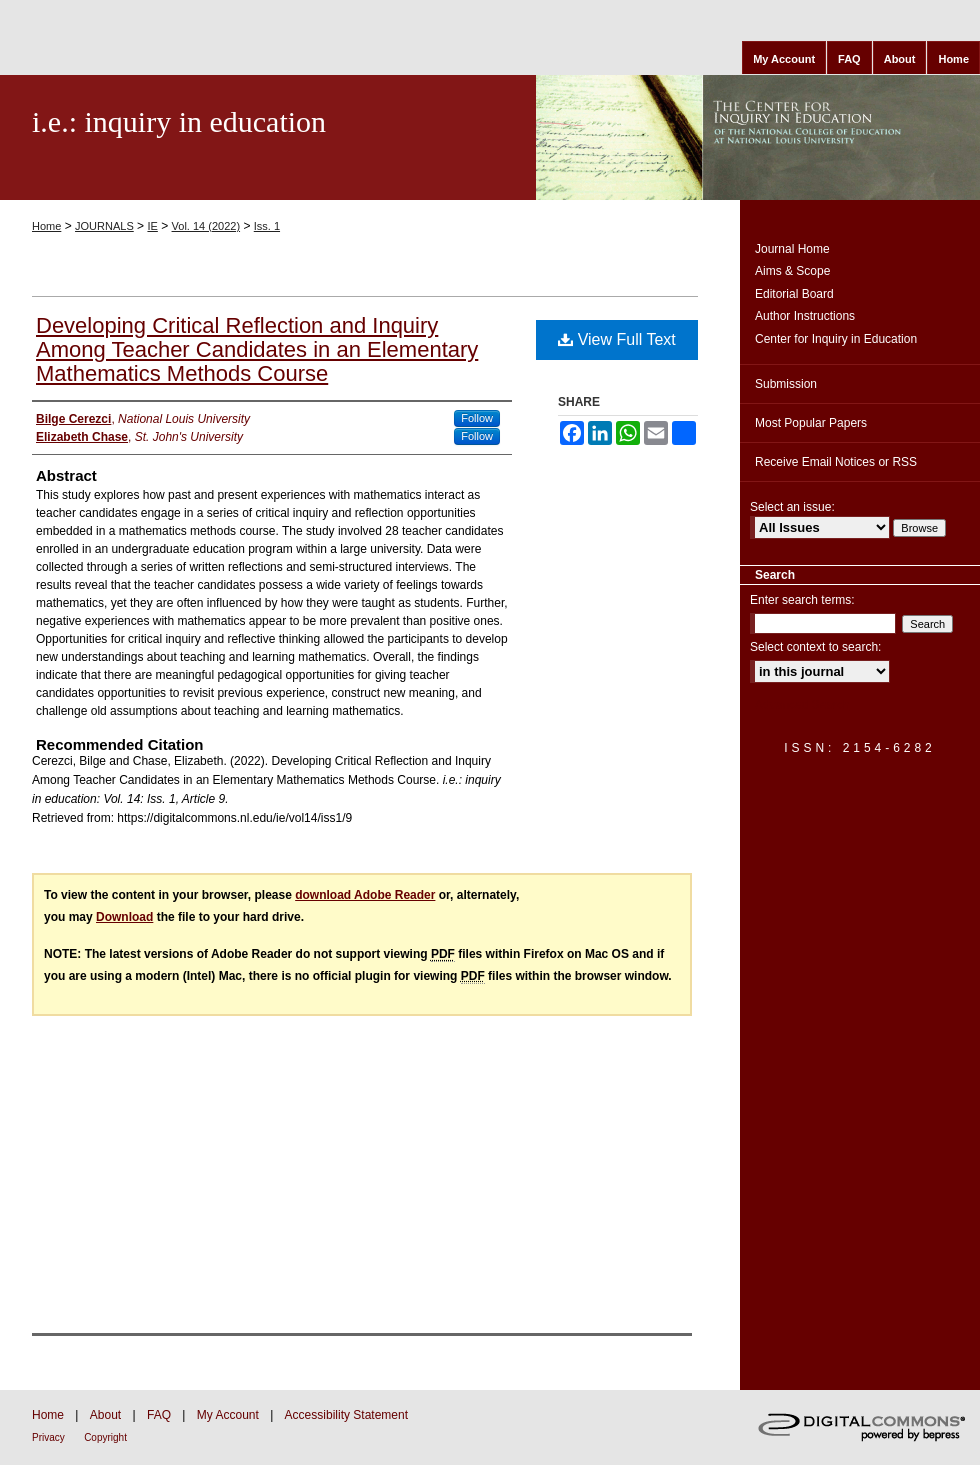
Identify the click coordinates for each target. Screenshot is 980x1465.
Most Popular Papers (811, 423)
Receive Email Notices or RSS (836, 462)
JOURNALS (104, 226)
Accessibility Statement (346, 1415)
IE (152, 226)
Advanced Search (802, 705)
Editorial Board (794, 294)
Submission (786, 384)
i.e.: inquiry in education (179, 121)
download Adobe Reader (365, 895)
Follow (477, 418)
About (105, 1415)
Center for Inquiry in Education (836, 339)
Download (124, 917)
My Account (228, 1415)
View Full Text (617, 339)
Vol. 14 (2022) (206, 226)
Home (46, 226)
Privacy (48, 1437)
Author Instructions (805, 316)
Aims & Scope (792, 271)
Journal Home (792, 249)
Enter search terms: (802, 600)
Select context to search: (815, 647)
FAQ (159, 1415)
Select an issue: (792, 507)
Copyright (105, 1437)
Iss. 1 (267, 226)
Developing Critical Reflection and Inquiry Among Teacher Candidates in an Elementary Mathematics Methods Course (257, 349)
